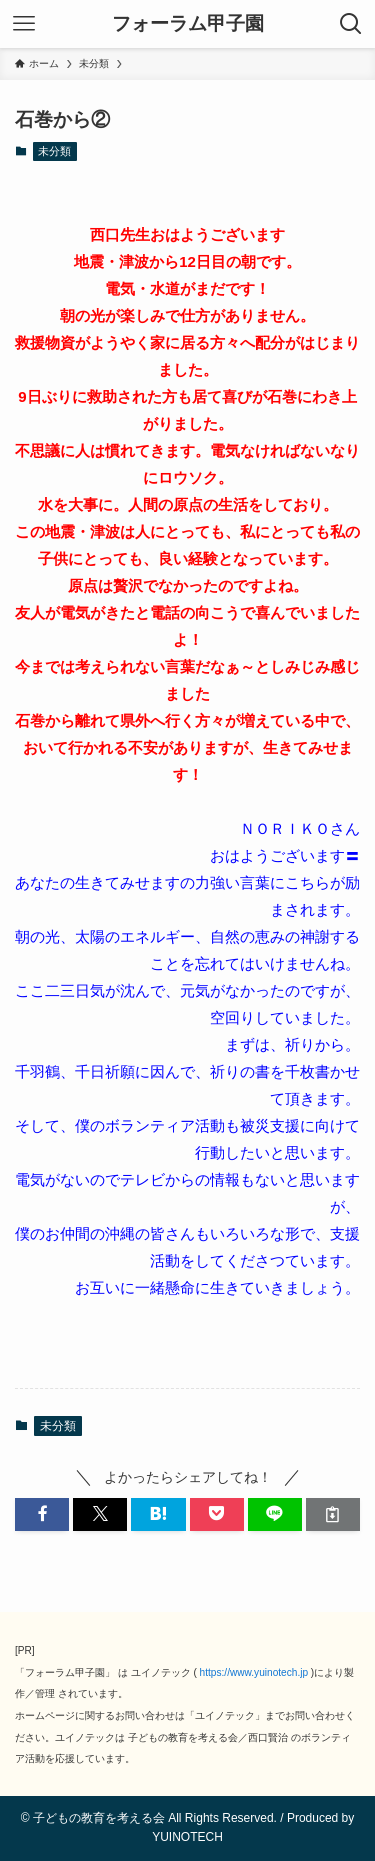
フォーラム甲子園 (188, 24)
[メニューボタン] (24, 24)
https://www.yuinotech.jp (254, 1672)
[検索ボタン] (351, 24)
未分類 (54, 151)
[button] (42, 1514)
